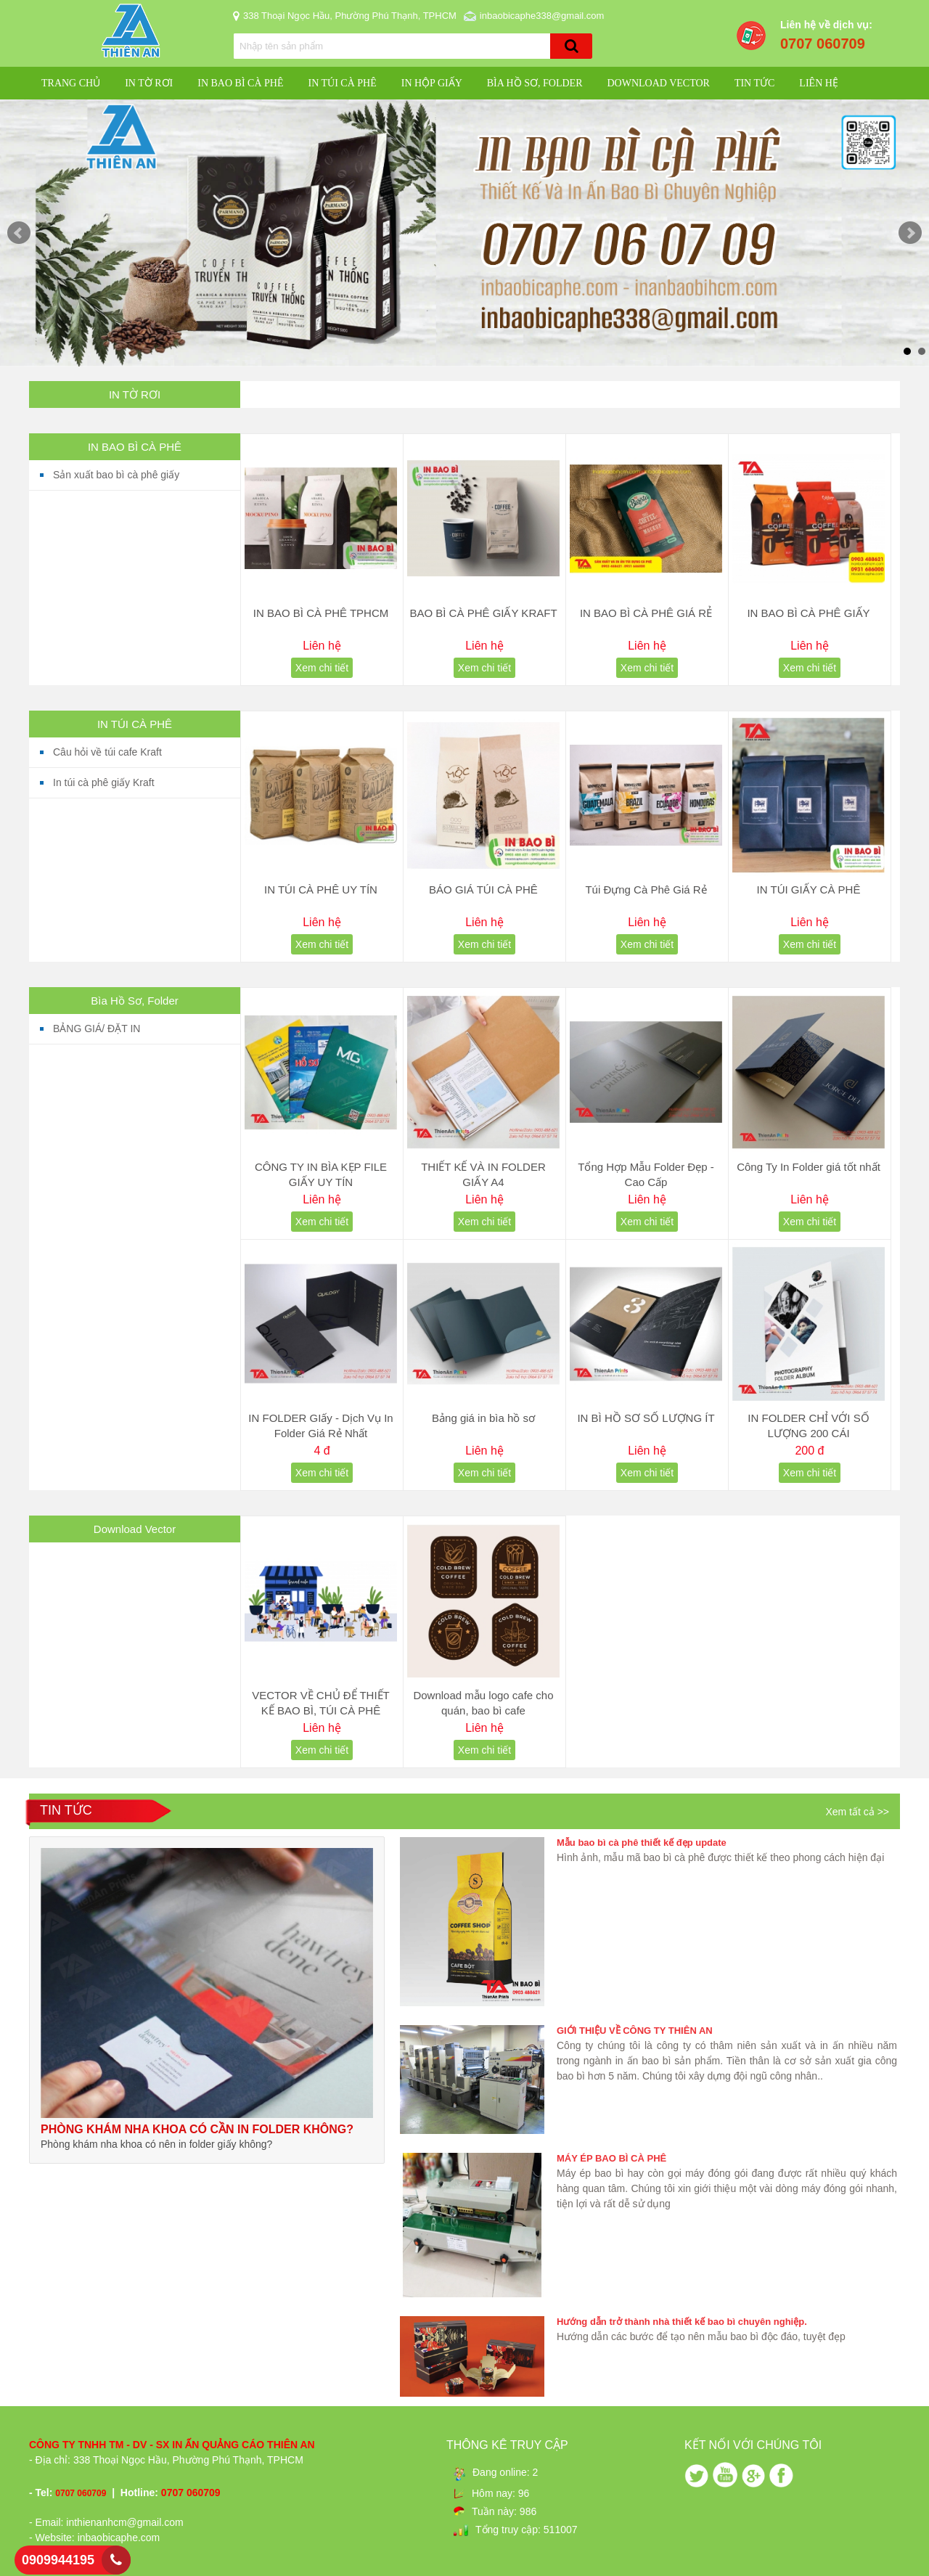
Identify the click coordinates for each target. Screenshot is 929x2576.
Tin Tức (754, 83)
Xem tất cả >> (857, 1811)
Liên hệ (818, 83)
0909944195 (58, 2560)
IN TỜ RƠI (149, 83)
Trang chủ (70, 83)
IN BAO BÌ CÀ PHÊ (240, 83)
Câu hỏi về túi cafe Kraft (107, 752)
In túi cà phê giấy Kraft (104, 782)
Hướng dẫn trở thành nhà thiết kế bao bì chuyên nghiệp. (682, 2321)
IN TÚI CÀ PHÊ (342, 83)
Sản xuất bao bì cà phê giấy (116, 475)
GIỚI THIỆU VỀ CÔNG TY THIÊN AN (635, 2030)
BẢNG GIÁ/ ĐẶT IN (96, 1028)
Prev (18, 233)
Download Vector (658, 83)
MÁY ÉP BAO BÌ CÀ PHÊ (611, 2158)
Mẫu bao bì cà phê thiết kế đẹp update (642, 1842)
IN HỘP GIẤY (431, 83)
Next (910, 233)
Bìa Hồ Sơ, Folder (535, 83)
